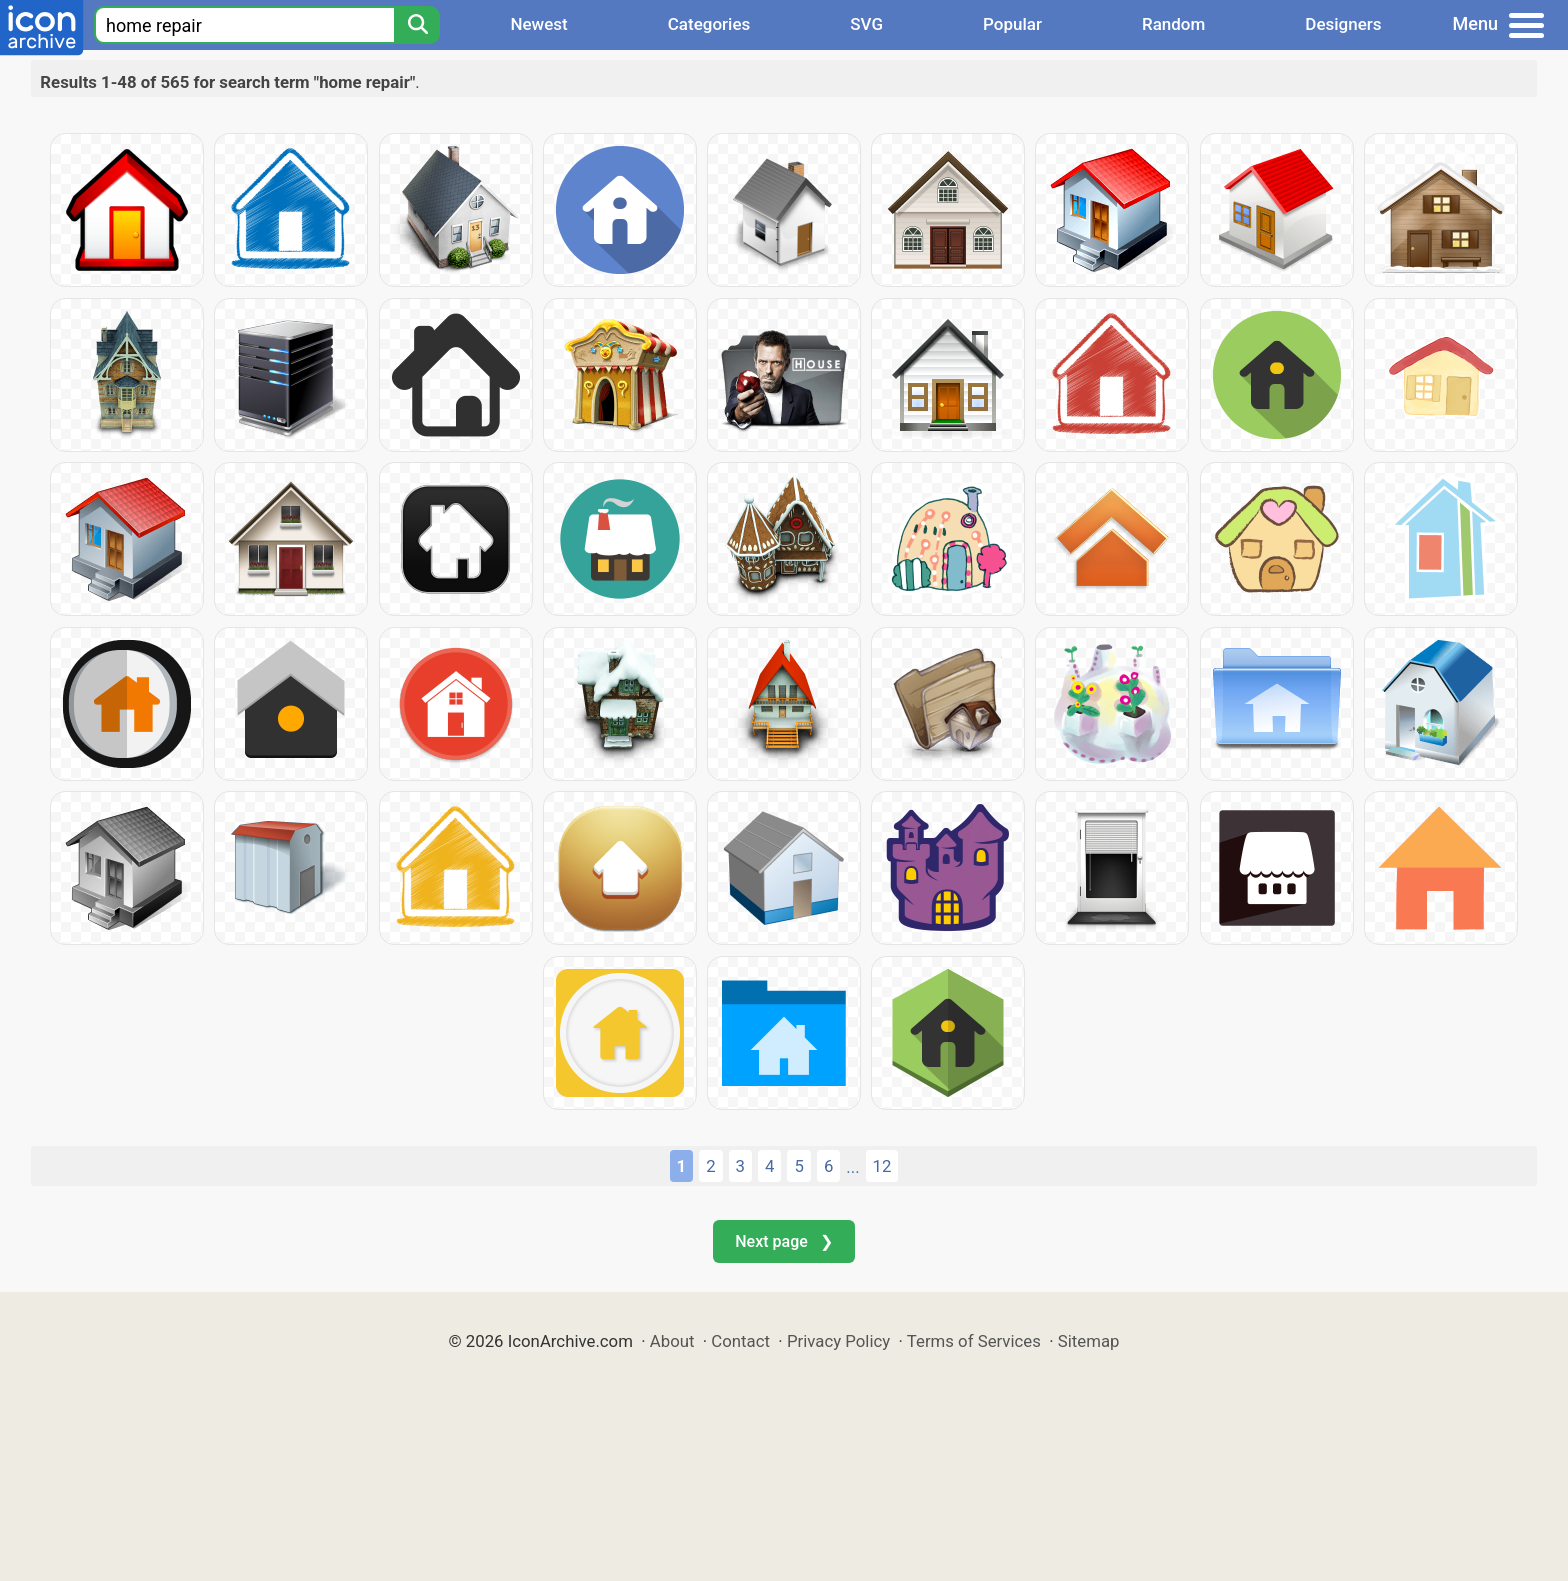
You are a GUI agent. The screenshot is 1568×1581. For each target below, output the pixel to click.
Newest (538, 24)
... (852, 1167)
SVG (866, 24)
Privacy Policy (838, 1341)
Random (1173, 24)
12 (882, 1166)
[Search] (417, 25)
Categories (709, 24)
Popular (1012, 24)
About (672, 1341)
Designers (1343, 24)
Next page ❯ (783, 1241)
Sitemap (1089, 1341)
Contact (740, 1341)
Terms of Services (974, 1341)
